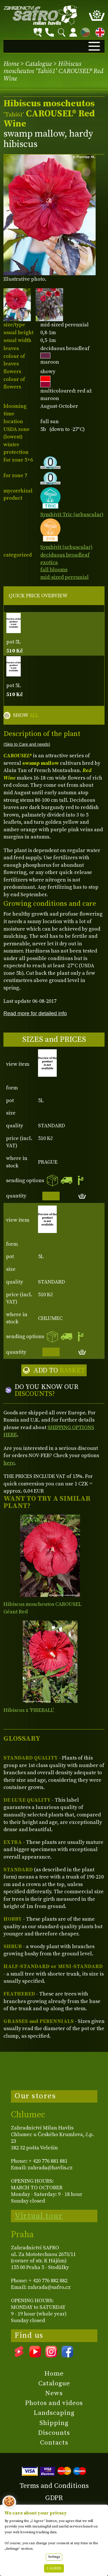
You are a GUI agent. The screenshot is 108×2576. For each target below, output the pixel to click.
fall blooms (53, 569)
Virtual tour (38, 2216)
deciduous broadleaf (65, 555)
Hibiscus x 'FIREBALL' (28, 1710)
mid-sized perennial (64, 577)
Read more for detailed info (35, 1013)
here (8, 1463)
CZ (84, 31)
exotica (49, 562)
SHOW (26, 715)
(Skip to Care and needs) (26, 744)
